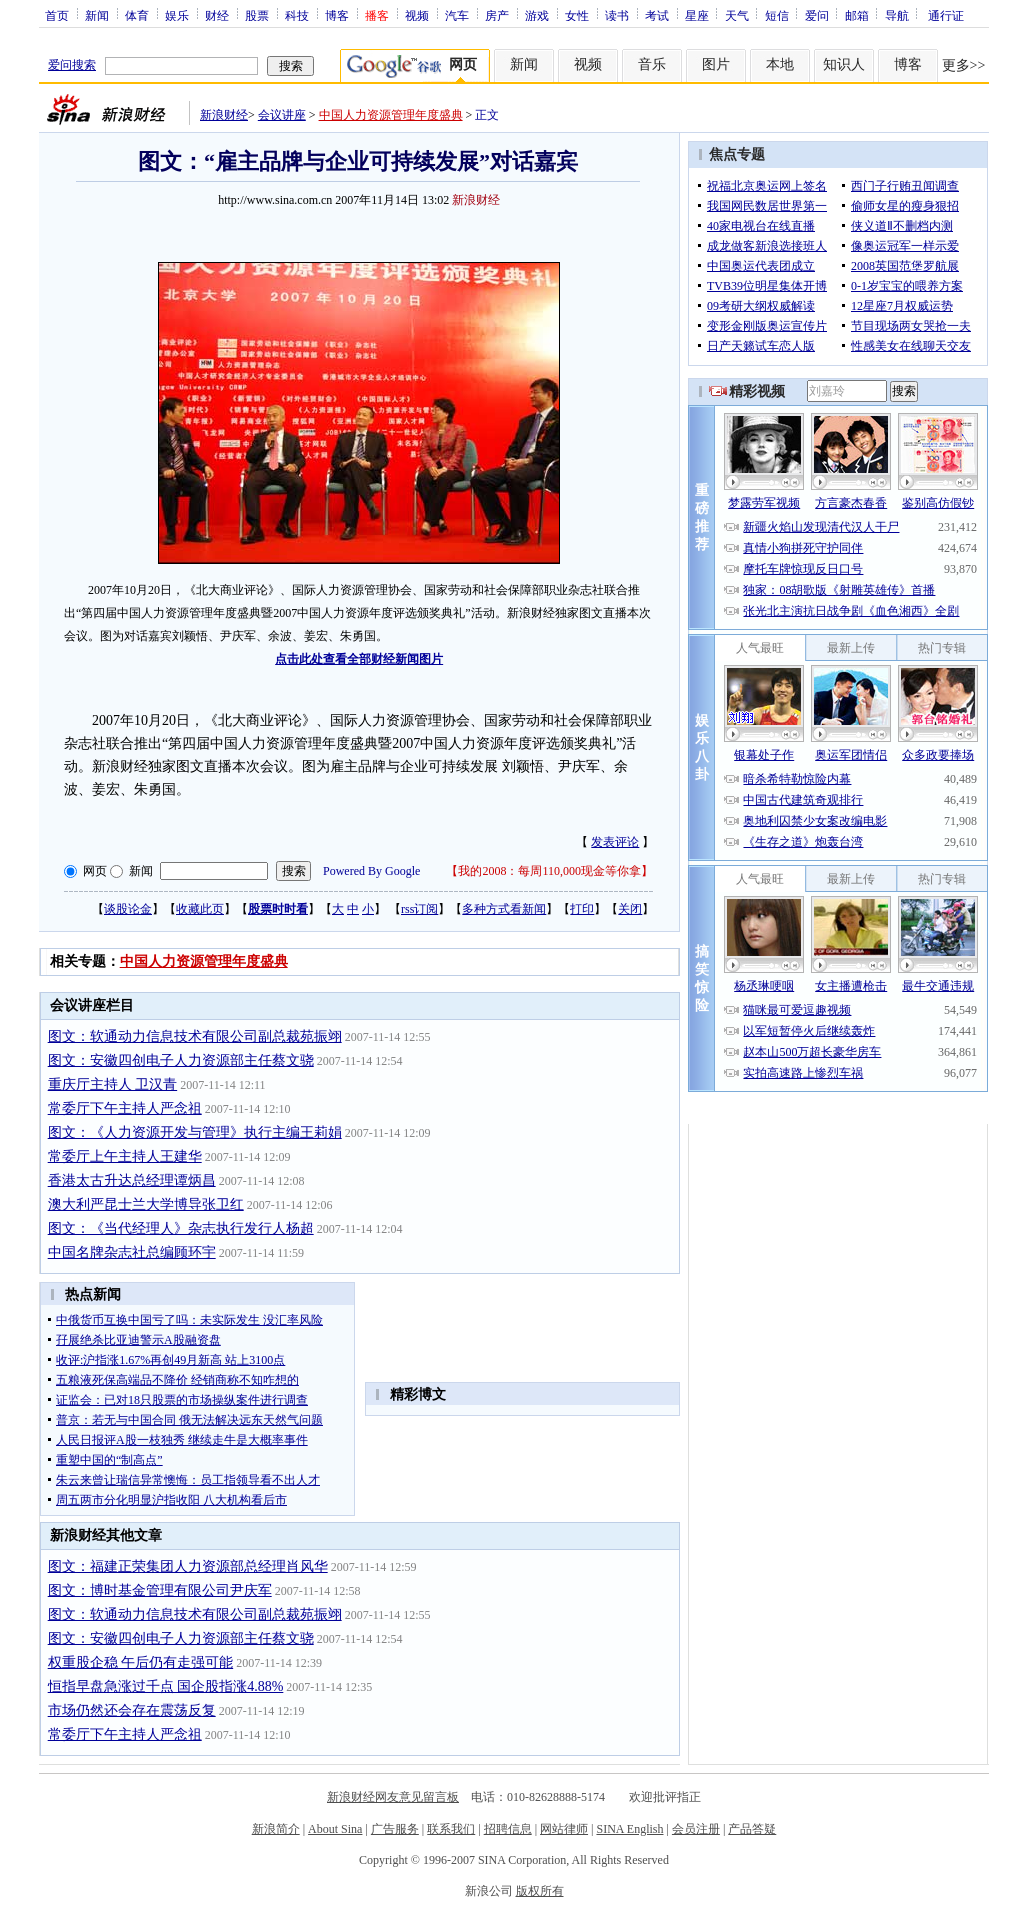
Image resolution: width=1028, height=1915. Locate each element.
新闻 (97, 15)
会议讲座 (282, 115)
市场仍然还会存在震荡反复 (132, 1710)
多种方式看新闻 (504, 909)
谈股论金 (128, 909)
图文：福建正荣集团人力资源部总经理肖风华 (188, 1566)
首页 (57, 15)
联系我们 (451, 1829)
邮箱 (857, 15)
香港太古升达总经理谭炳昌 (132, 1180)
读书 (617, 15)
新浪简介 (276, 1829)
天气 (737, 15)
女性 (577, 15)
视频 (417, 15)
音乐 (652, 64)
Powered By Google (371, 871)
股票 (257, 15)
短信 (777, 15)
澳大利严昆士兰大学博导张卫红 (146, 1204)
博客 (337, 15)
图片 (716, 64)
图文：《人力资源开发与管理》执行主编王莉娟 (195, 1132)
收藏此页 (200, 909)
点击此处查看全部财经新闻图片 (359, 659)
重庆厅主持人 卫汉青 (113, 1084)
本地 (780, 64)
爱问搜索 (72, 65)
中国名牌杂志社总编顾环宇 (132, 1252)
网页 (95, 871)
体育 (137, 15)
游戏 (537, 15)
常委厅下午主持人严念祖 (125, 1108)
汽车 (457, 15)
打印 (582, 909)
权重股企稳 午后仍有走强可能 (141, 1662)
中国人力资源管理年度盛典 (391, 115)
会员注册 (696, 1829)
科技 (297, 15)
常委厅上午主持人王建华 (125, 1156)
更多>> (964, 65)
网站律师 (564, 1829)
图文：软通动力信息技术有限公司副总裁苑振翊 (195, 1036)
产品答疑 (752, 1829)
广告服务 (395, 1829)
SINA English (629, 1829)
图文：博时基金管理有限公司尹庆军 (160, 1590)
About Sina (335, 1829)
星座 (697, 15)
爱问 (817, 15)
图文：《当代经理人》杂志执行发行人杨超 (181, 1228)
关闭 (630, 909)
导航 (897, 15)
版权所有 (540, 1891)
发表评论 (615, 842)
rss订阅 (419, 909)
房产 (497, 15)
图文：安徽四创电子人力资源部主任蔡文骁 (181, 1060)
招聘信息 (508, 1829)
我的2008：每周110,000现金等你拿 (549, 871)
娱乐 (177, 15)
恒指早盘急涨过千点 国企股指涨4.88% (166, 1686)
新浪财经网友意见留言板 (393, 1797)
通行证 (946, 15)
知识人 (844, 64)
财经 (217, 15)
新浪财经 (224, 115)
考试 (657, 15)
